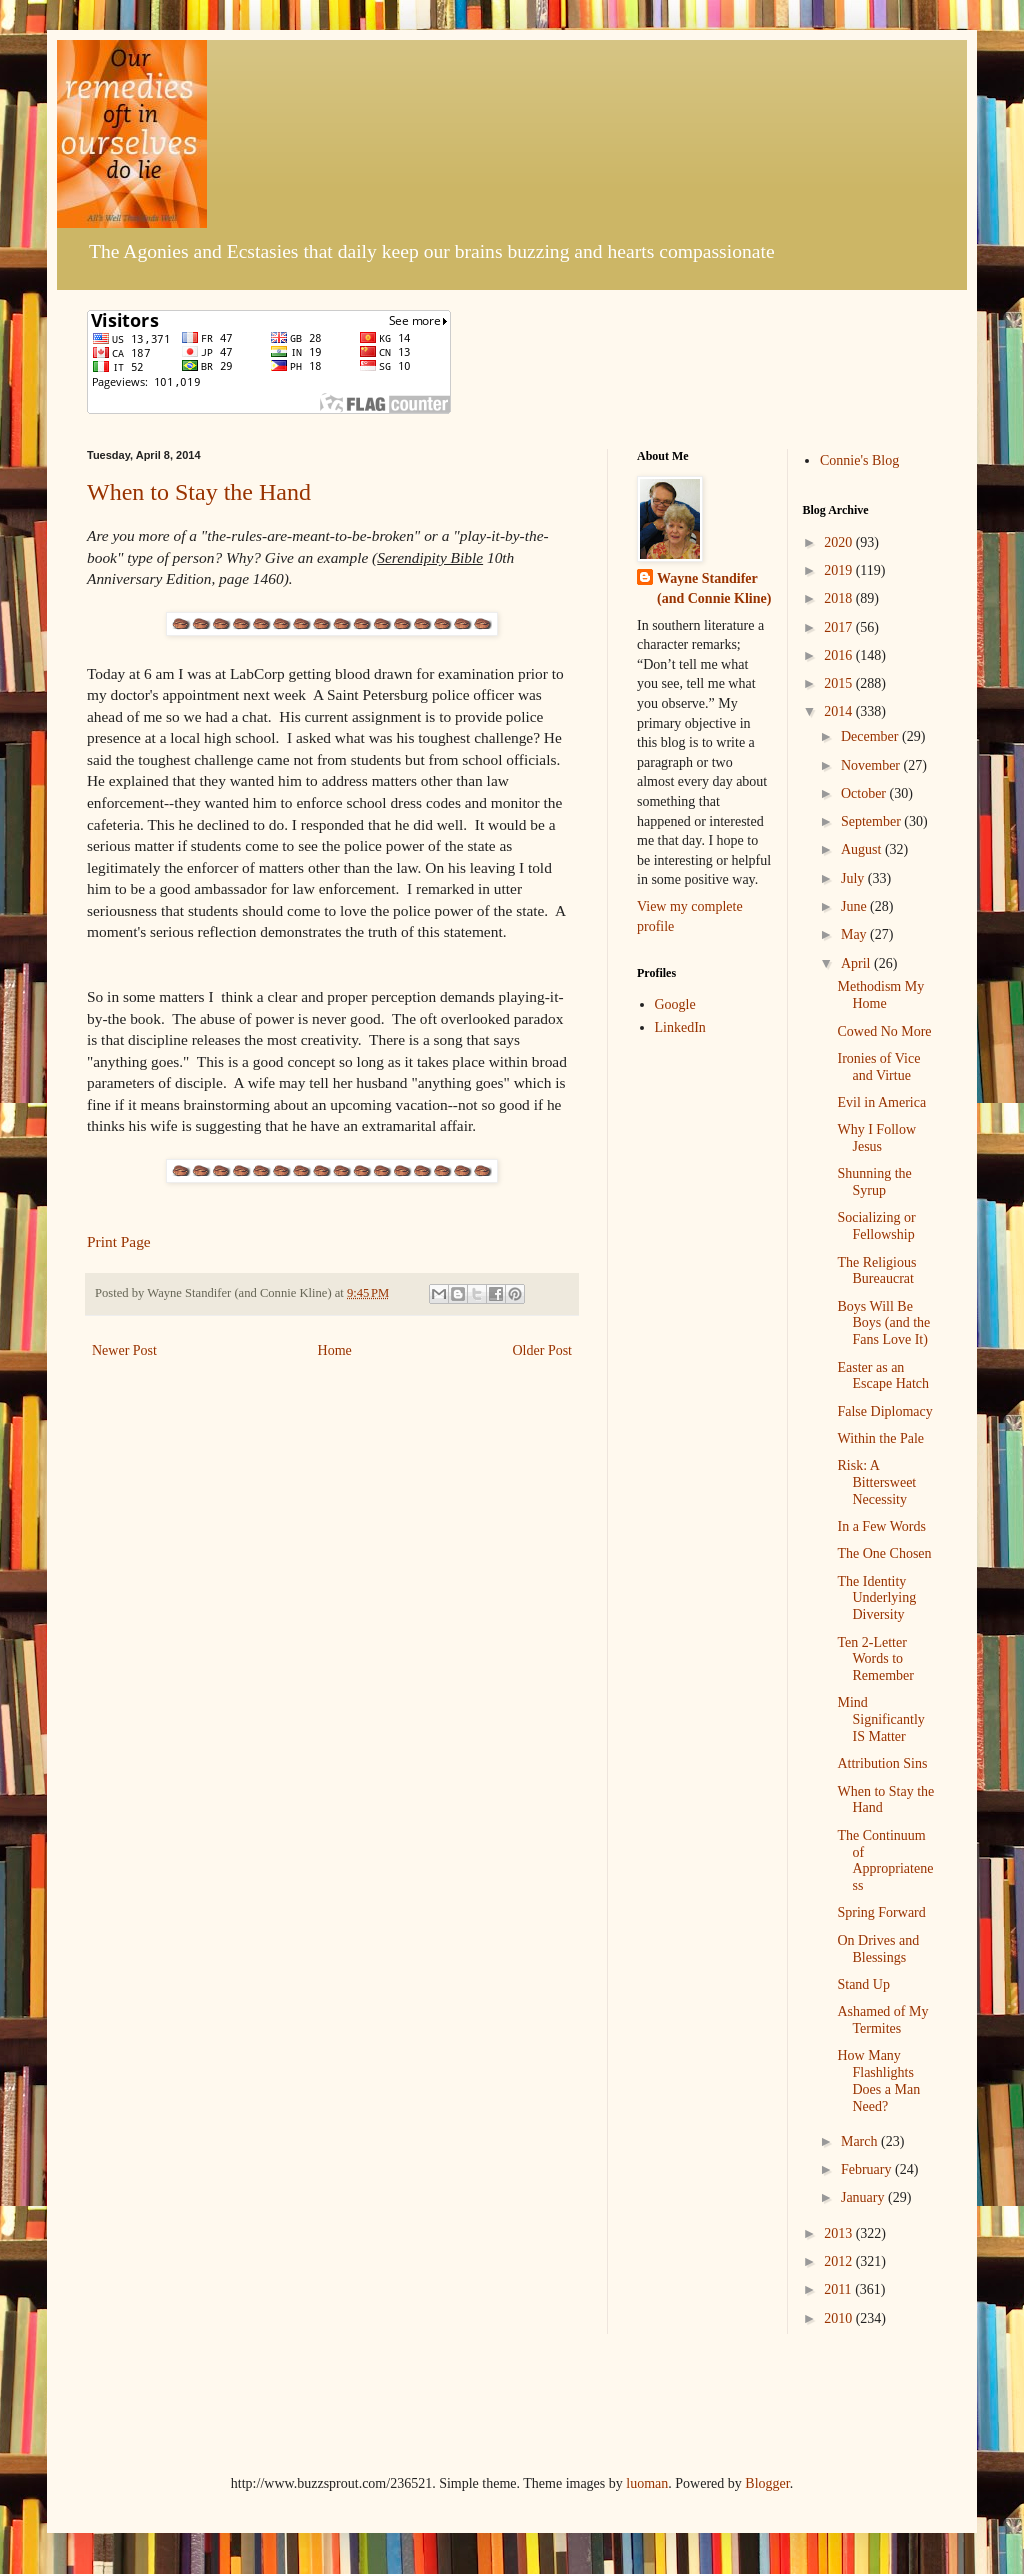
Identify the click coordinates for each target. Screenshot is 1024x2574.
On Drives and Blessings (878, 1949)
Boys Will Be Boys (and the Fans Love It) (883, 1323)
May (855, 934)
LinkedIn (680, 1027)
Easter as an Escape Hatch (883, 1376)
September (872, 821)
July (854, 878)
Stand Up (863, 1984)
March (861, 2141)
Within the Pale (880, 1438)
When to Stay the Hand (199, 492)
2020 (840, 542)
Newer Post (124, 1350)
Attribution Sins (882, 1763)
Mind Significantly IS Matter (880, 1719)
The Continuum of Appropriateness (885, 1860)
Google (675, 1004)
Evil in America (881, 1102)
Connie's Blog (859, 460)
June (855, 906)
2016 (840, 655)
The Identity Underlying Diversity (876, 1598)
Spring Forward (881, 1912)
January (864, 2197)
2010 (840, 2318)
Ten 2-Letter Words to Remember (875, 1659)
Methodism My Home (880, 995)
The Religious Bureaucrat (876, 1271)
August (863, 849)
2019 (840, 570)
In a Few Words (881, 1526)
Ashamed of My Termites (882, 2020)
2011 (839, 2289)
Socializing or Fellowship (876, 1226)
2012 (840, 2261)
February (868, 2169)
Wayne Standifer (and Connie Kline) (714, 588)
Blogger (767, 2483)
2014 (840, 711)
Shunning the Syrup (874, 1182)
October (865, 793)
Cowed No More (884, 1031)
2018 (840, 598)
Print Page (119, 1241)
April (857, 963)
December (871, 736)
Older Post (543, 1350)
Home (335, 1350)
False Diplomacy (884, 1411)
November (872, 765)
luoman (647, 2483)
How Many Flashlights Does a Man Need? (878, 2080)
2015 (840, 683)
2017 (840, 627)
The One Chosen (884, 1553)
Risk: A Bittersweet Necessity (876, 1482)
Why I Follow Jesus (876, 1138)
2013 (840, 2233)
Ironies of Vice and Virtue (878, 1067)
